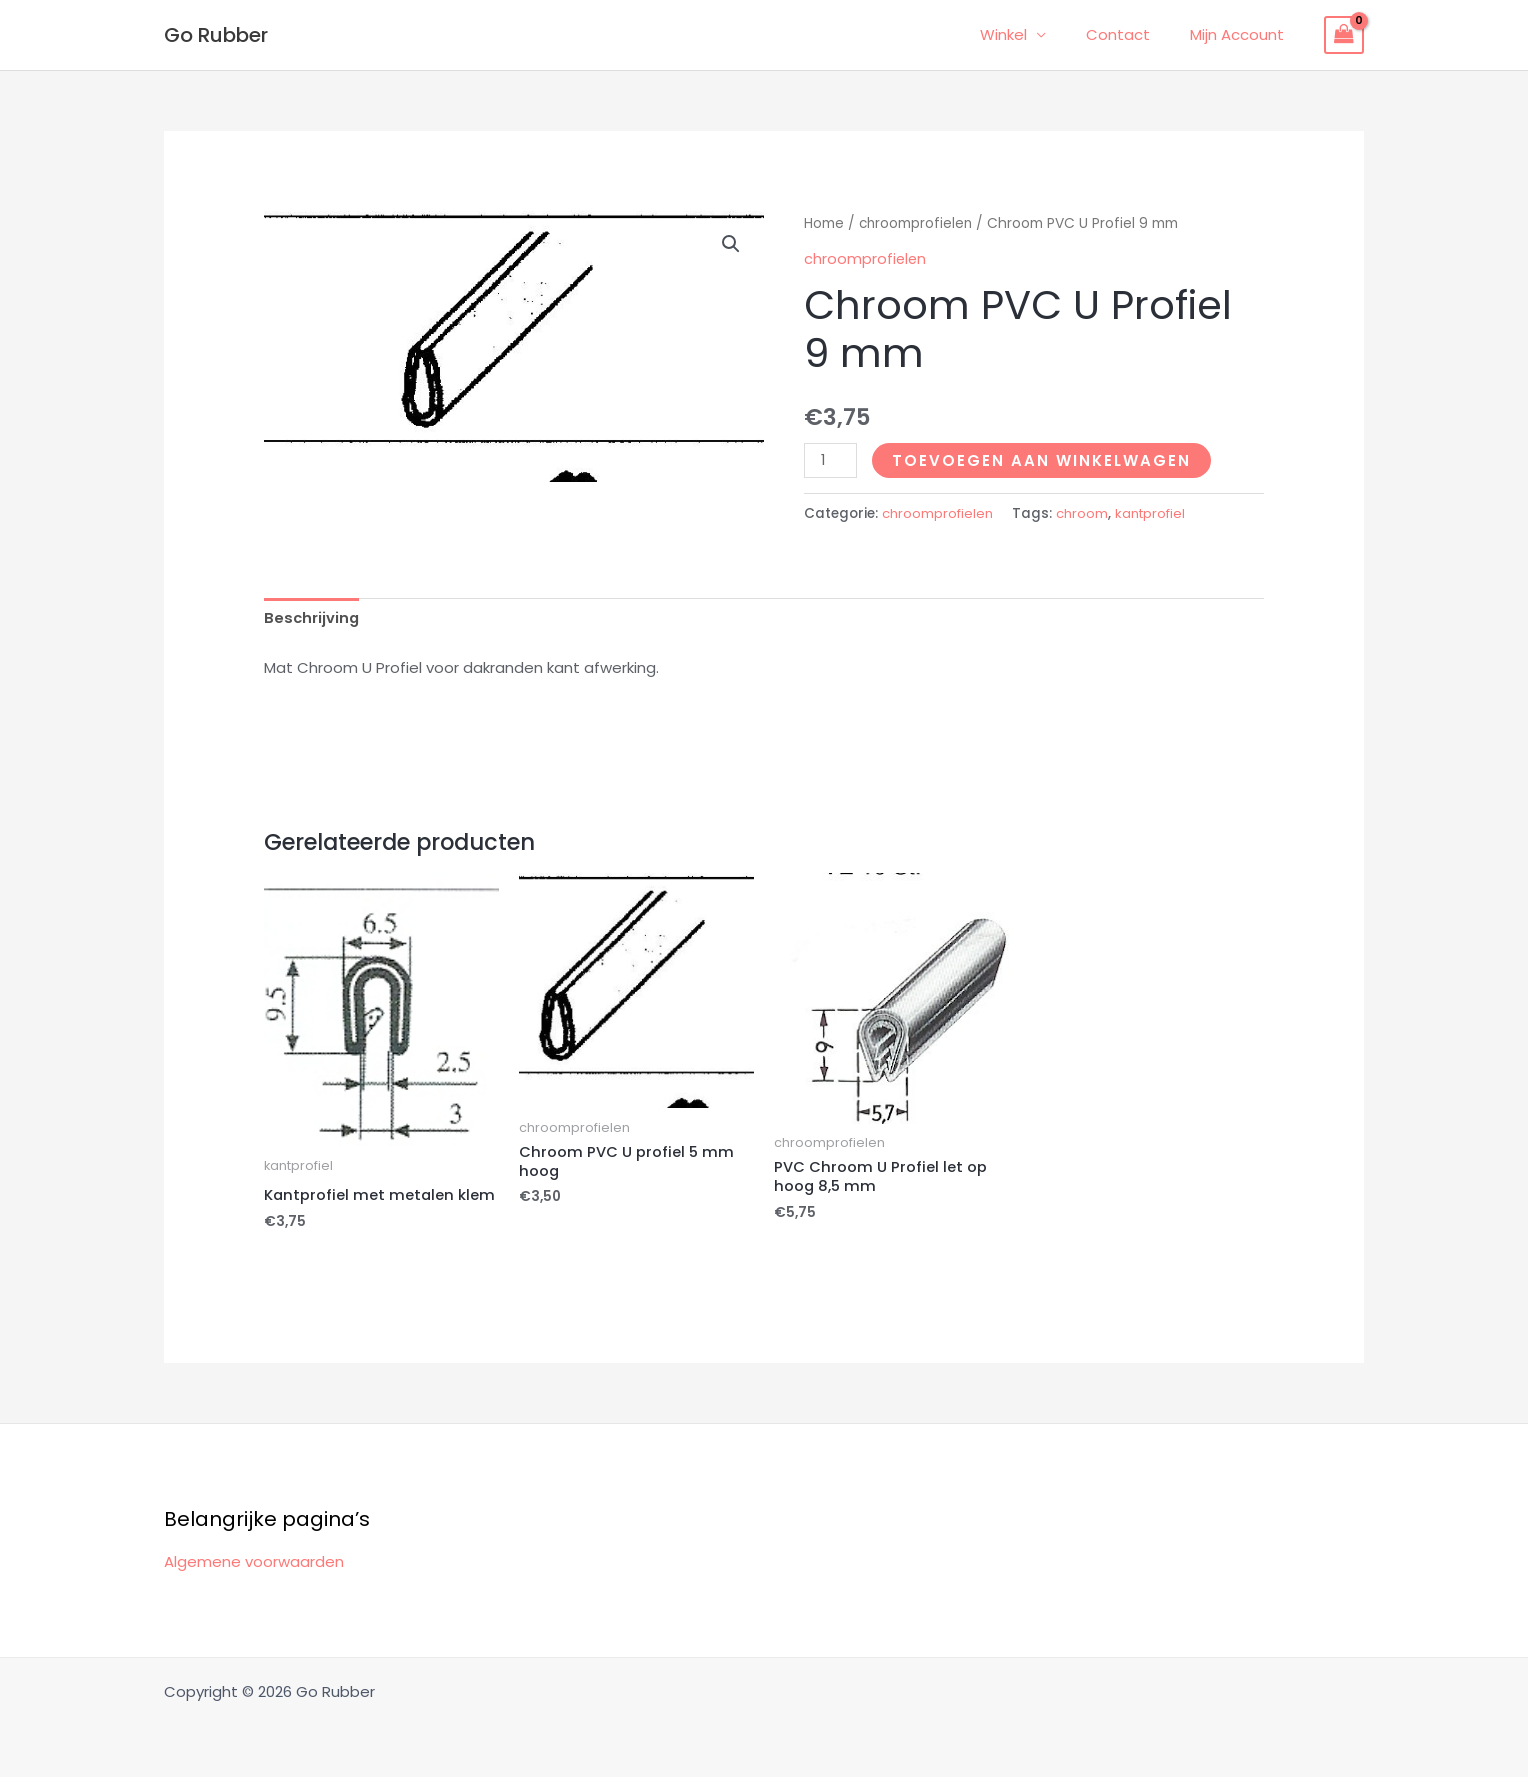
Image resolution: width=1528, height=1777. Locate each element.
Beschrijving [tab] (312, 617)
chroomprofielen (917, 223)
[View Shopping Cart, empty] (1344, 35)
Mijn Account (1242, 34)
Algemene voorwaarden (254, 1561)
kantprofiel (1154, 513)
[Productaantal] (831, 460)
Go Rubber (216, 35)
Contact (1133, 34)
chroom (1084, 513)
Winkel (1028, 34)
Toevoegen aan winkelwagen (1042, 460)
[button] (731, 244)
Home (824, 223)
